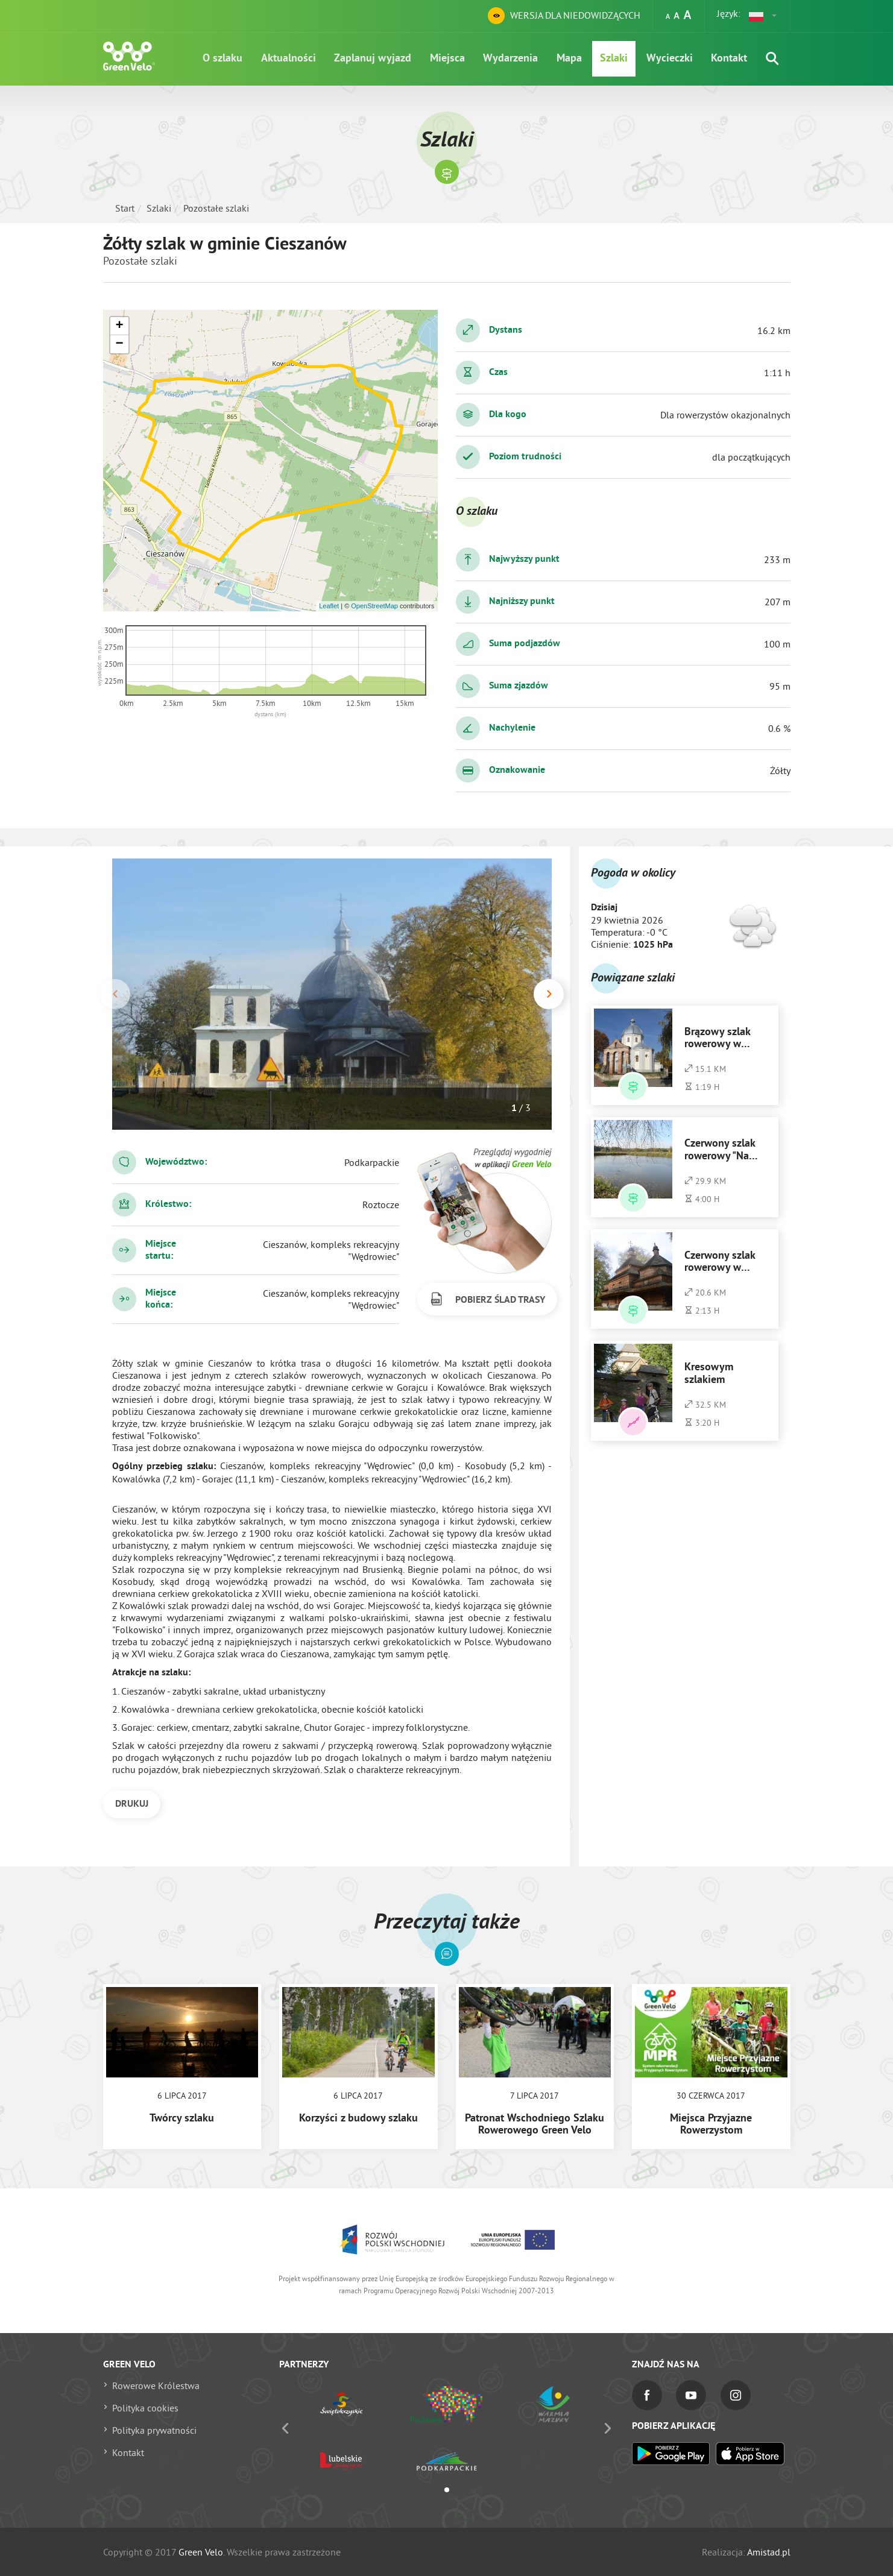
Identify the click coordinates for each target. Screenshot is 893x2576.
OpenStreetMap (374, 605)
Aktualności (272, 60)
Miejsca (435, 60)
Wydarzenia (501, 60)
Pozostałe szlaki (216, 208)
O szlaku (205, 60)
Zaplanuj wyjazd (359, 60)
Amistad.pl (768, 2552)
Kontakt (728, 60)
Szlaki (609, 60)
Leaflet (329, 605)
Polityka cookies (145, 2408)
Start (124, 208)
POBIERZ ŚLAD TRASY (487, 1298)
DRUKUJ (131, 1804)
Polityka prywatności (154, 2430)
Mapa (562, 60)
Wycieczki (666, 60)
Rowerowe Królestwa (156, 2385)
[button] (763, 15)
